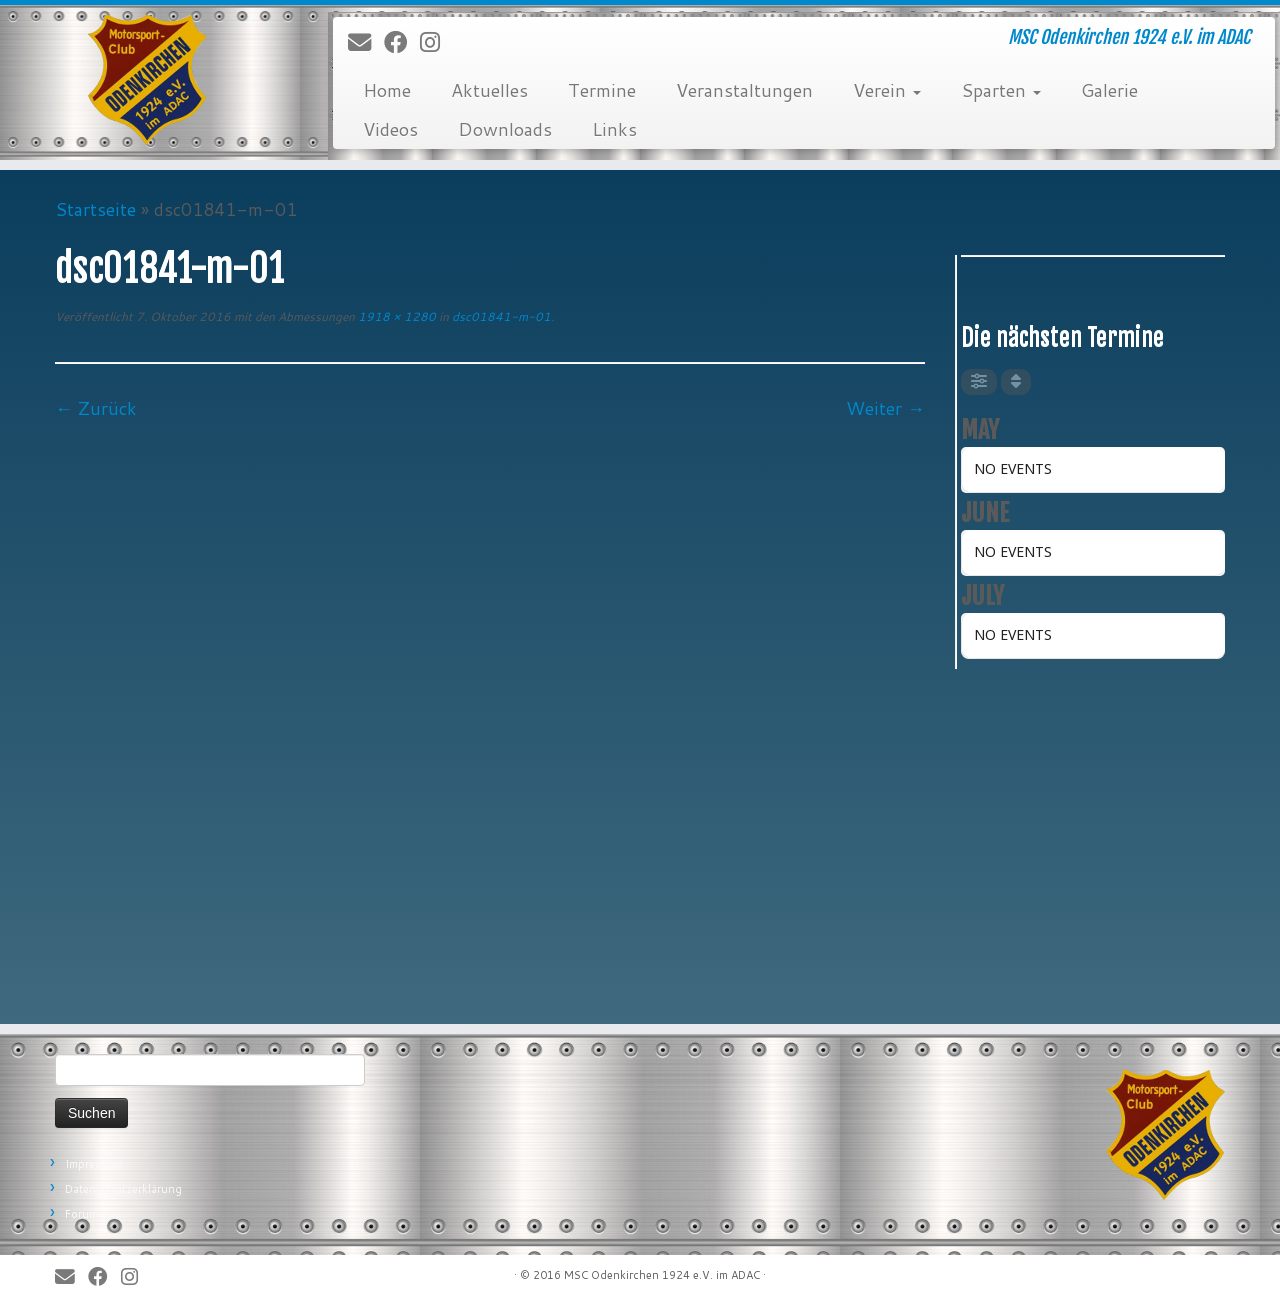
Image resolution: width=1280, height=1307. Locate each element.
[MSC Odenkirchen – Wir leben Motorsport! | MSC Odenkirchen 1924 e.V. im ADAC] (147, 80)
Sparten (1001, 90)
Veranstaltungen (744, 90)
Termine (602, 90)
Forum (81, 1214)
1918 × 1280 (395, 316)
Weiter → (885, 408)
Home (387, 90)
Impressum (94, 1164)
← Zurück (96, 408)
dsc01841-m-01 (500, 316)
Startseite (95, 209)
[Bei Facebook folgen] (402, 43)
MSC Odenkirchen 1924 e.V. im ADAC (662, 1275)
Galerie (1109, 90)
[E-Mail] (366, 43)
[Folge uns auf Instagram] (436, 43)
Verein (887, 90)
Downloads (505, 129)
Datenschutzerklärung (123, 1189)
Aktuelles (489, 90)
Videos (390, 129)
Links (614, 129)
